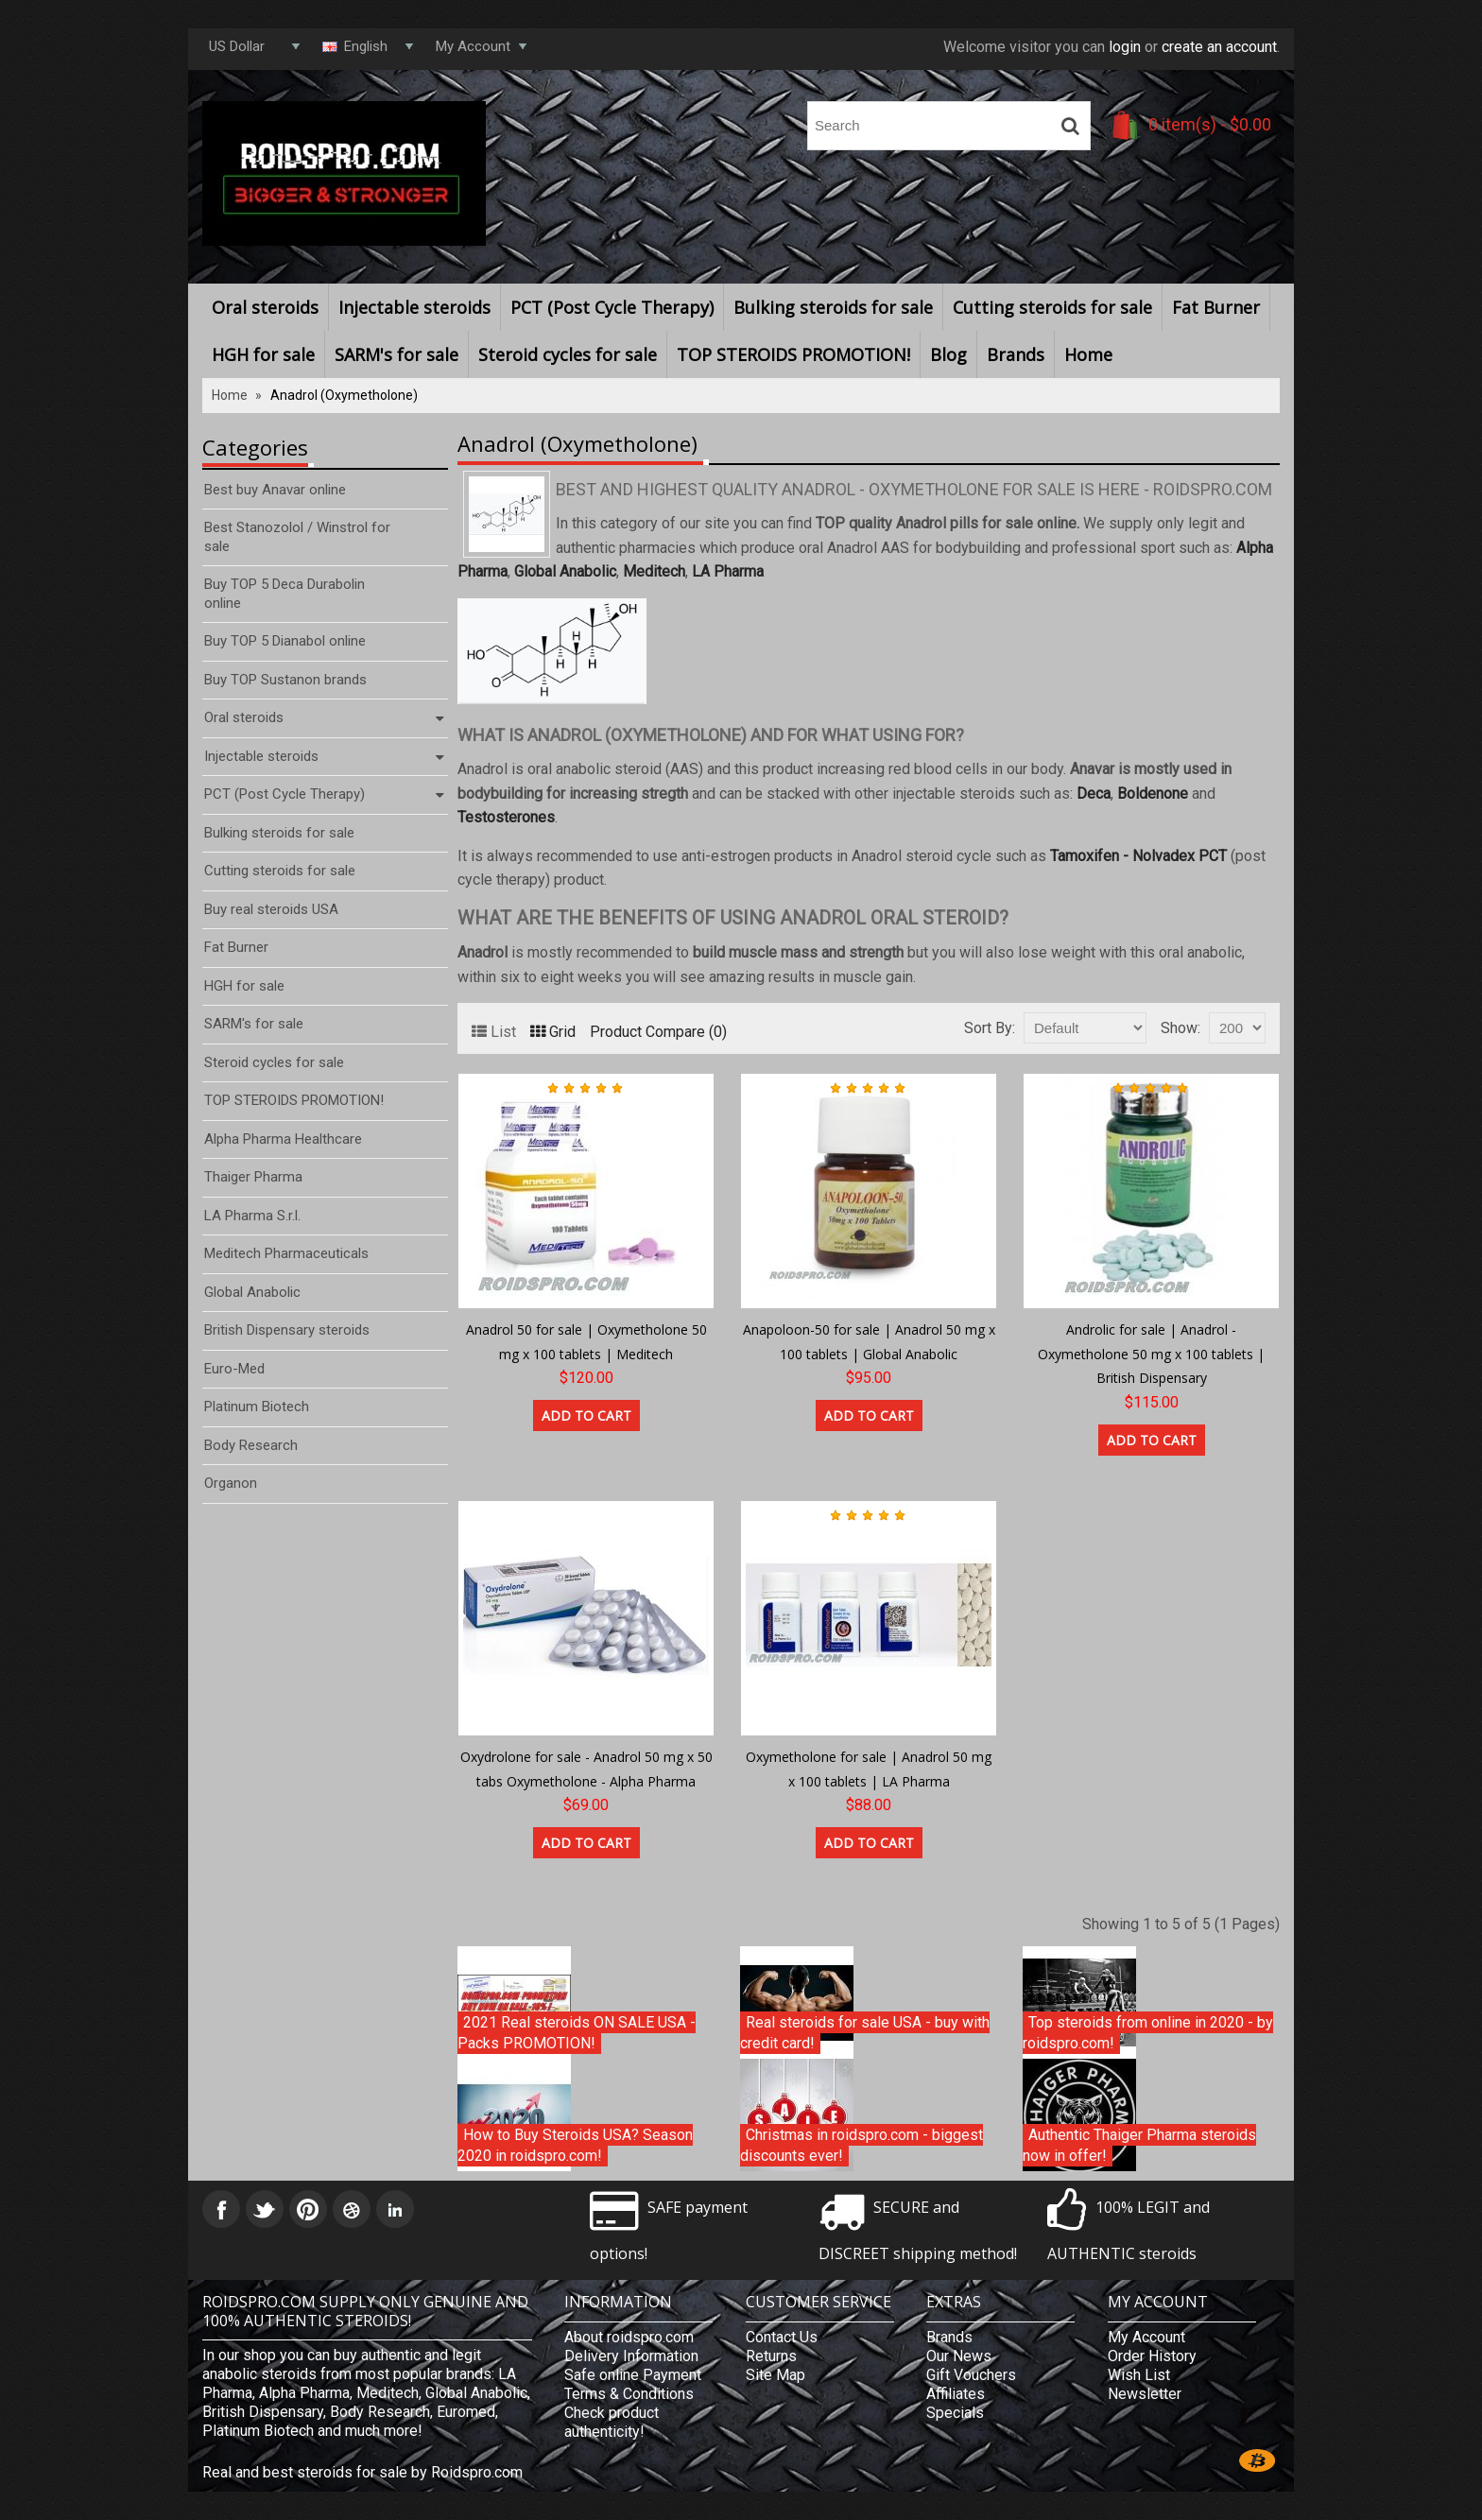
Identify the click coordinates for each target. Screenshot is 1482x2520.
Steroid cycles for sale (567, 354)
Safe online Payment (632, 2375)
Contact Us (782, 2337)
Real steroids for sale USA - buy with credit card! (865, 2032)
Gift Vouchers (971, 2375)
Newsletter (1144, 2394)
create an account (1219, 47)
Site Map (775, 2375)
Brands (1015, 354)
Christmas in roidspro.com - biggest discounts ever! (861, 2145)
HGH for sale (263, 354)
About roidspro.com (629, 2337)
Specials (955, 2413)
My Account (1146, 2337)
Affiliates (955, 2394)
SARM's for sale (396, 354)
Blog (948, 354)
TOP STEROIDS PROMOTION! (793, 354)
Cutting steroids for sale (1052, 307)
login (1125, 47)
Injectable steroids (414, 307)
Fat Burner (1216, 307)
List (494, 1032)
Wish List (1139, 2375)
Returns (771, 2356)
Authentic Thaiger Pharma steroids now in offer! (1139, 2145)
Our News (958, 2356)
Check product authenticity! (611, 2422)
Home (1088, 354)
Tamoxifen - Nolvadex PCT (1138, 856)
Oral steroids (265, 307)
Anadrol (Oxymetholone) (344, 395)
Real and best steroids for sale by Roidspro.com (362, 2472)
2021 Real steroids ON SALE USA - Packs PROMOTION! (576, 2032)
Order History (1152, 2356)
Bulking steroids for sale (833, 307)
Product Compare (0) (658, 1032)
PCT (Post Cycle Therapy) (612, 307)
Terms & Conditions (629, 2394)
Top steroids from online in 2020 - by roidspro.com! (1148, 2032)
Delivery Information (631, 2356)
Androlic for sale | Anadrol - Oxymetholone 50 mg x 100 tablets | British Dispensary (1151, 1353)
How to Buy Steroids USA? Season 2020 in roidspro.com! (575, 2145)
